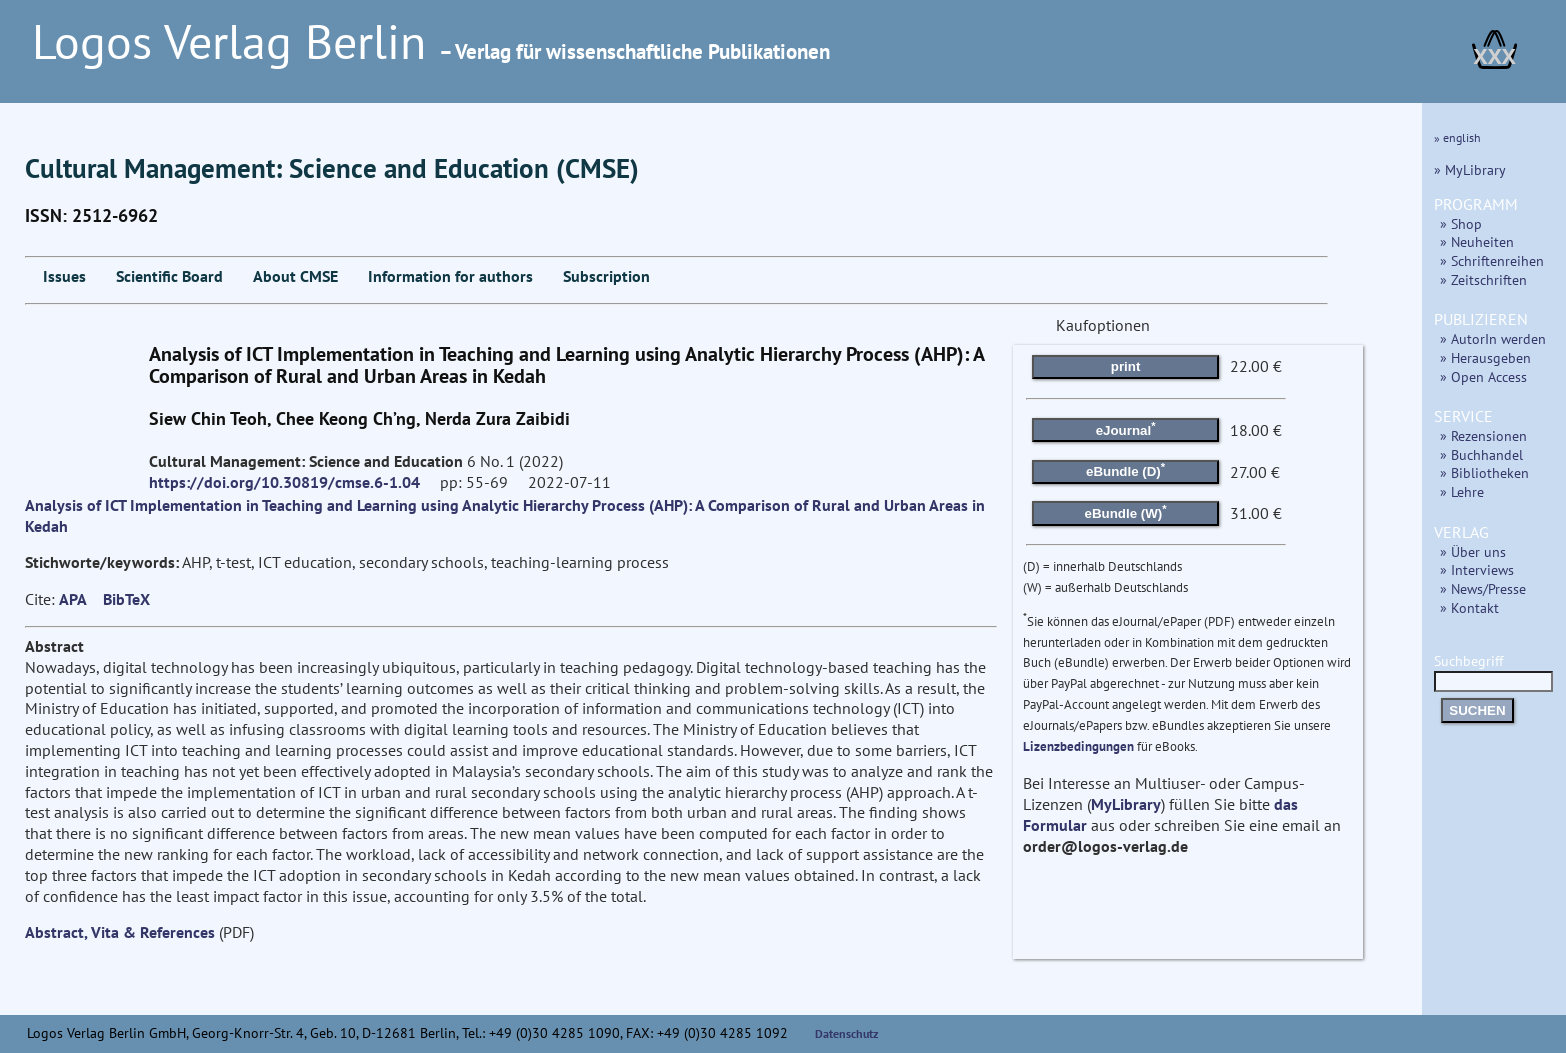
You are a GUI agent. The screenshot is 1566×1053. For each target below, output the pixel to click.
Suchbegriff (1493, 670)
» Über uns (1473, 551)
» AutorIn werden (1493, 338)
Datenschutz (847, 1033)
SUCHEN (1477, 710)
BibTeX (126, 599)
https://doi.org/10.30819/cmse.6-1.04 (284, 482)
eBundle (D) (1125, 470)
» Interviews (1477, 569)
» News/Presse (1483, 588)
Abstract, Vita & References (120, 932)
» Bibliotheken (1484, 472)
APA (73, 599)
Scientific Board (169, 276)
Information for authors (450, 276)
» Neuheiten (1477, 241)
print (1126, 366)
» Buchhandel (1481, 454)
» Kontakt (1469, 607)
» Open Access (1483, 376)
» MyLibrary (1470, 169)
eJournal (1126, 428)
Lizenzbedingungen (1078, 746)
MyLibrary (1126, 804)
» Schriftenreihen (1492, 260)
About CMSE (295, 276)
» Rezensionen (1483, 435)
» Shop (1461, 223)
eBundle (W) (1126, 512)
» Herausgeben (1485, 357)
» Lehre (1462, 491)
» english (1457, 137)
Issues (64, 276)
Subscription (606, 276)
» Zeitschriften (1483, 279)
